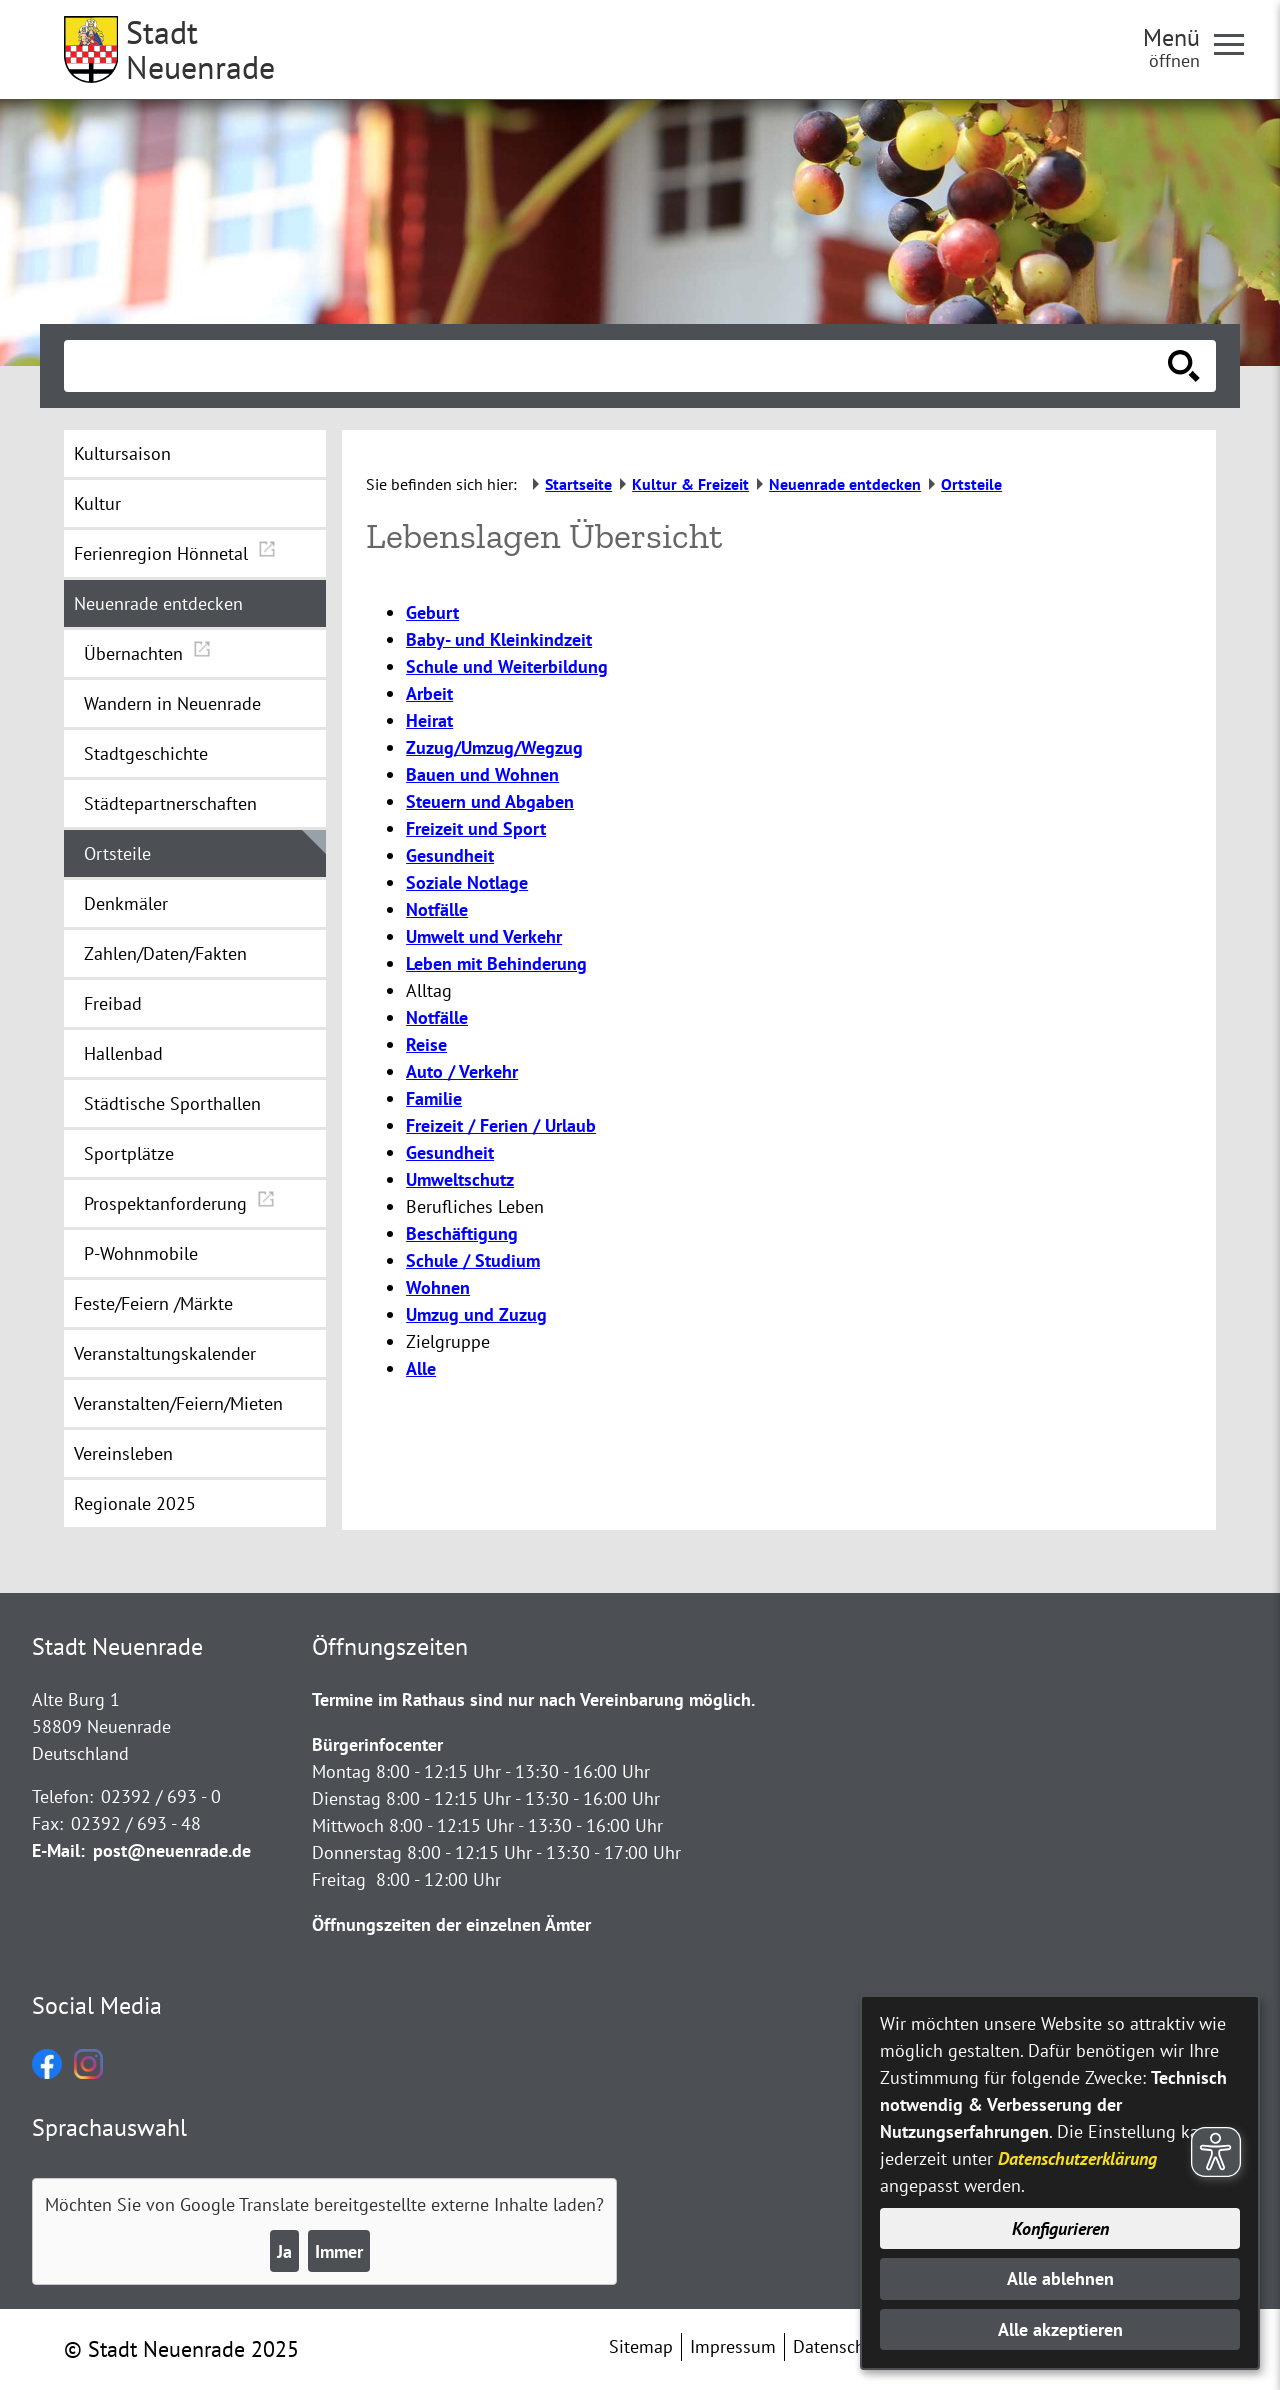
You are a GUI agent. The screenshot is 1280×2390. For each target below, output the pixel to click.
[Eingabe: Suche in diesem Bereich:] (618, 366)
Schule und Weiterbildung (507, 666)
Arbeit (429, 693)
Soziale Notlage (467, 882)
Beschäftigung (462, 1233)
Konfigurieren (1060, 2228)
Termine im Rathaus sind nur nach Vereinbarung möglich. (533, 1699)
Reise (426, 1044)
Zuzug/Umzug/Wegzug (494, 747)
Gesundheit (450, 855)
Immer (339, 2251)
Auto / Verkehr (462, 1071)
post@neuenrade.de (172, 1850)
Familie (434, 1098)
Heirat (429, 720)
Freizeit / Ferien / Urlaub (501, 1125)
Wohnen (438, 1287)
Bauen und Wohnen (482, 774)
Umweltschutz (460, 1179)
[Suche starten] (1184, 366)
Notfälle (437, 909)
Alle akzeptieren (1060, 2329)
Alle (421, 1368)
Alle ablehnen (1060, 2278)
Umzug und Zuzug (476, 1314)
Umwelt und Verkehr (484, 936)
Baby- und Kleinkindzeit (499, 639)
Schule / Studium (473, 1260)
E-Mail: (58, 1850)
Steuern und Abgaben (490, 801)
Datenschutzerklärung (1077, 2158)
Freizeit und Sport (476, 828)
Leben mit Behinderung (496, 963)
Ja (284, 2251)
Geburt (432, 612)
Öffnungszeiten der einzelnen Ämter (451, 1924)
